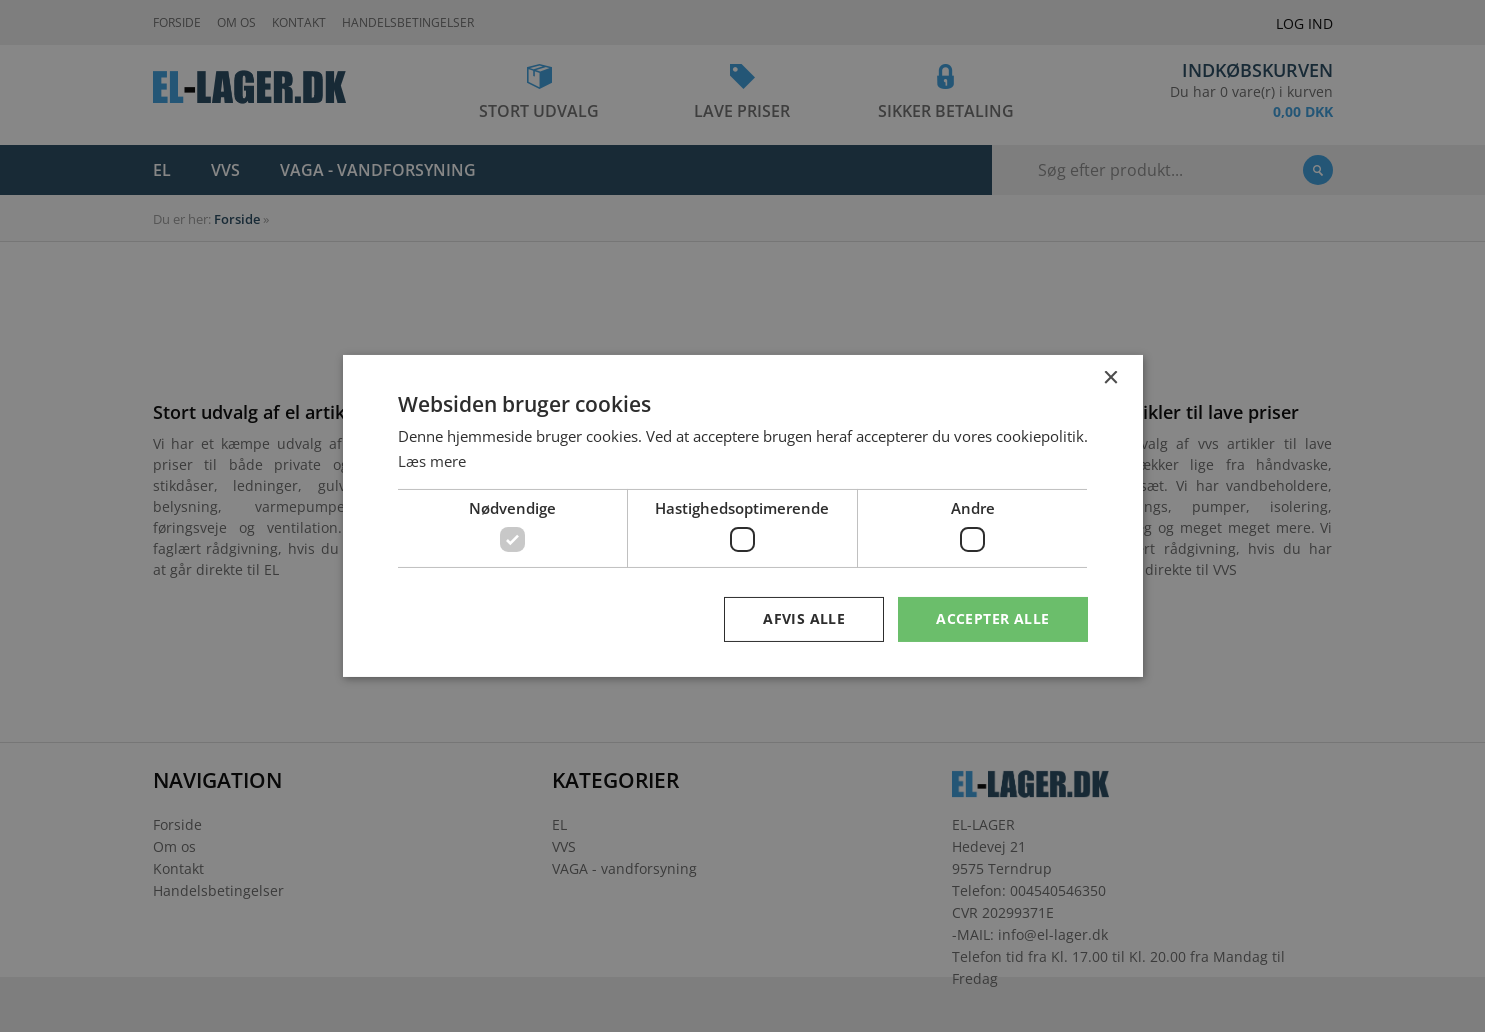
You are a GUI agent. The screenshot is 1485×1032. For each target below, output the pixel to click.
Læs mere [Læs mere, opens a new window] (432, 461)
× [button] (1110, 378)
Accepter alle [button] (992, 618)
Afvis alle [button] (804, 618)
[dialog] (742, 516)
